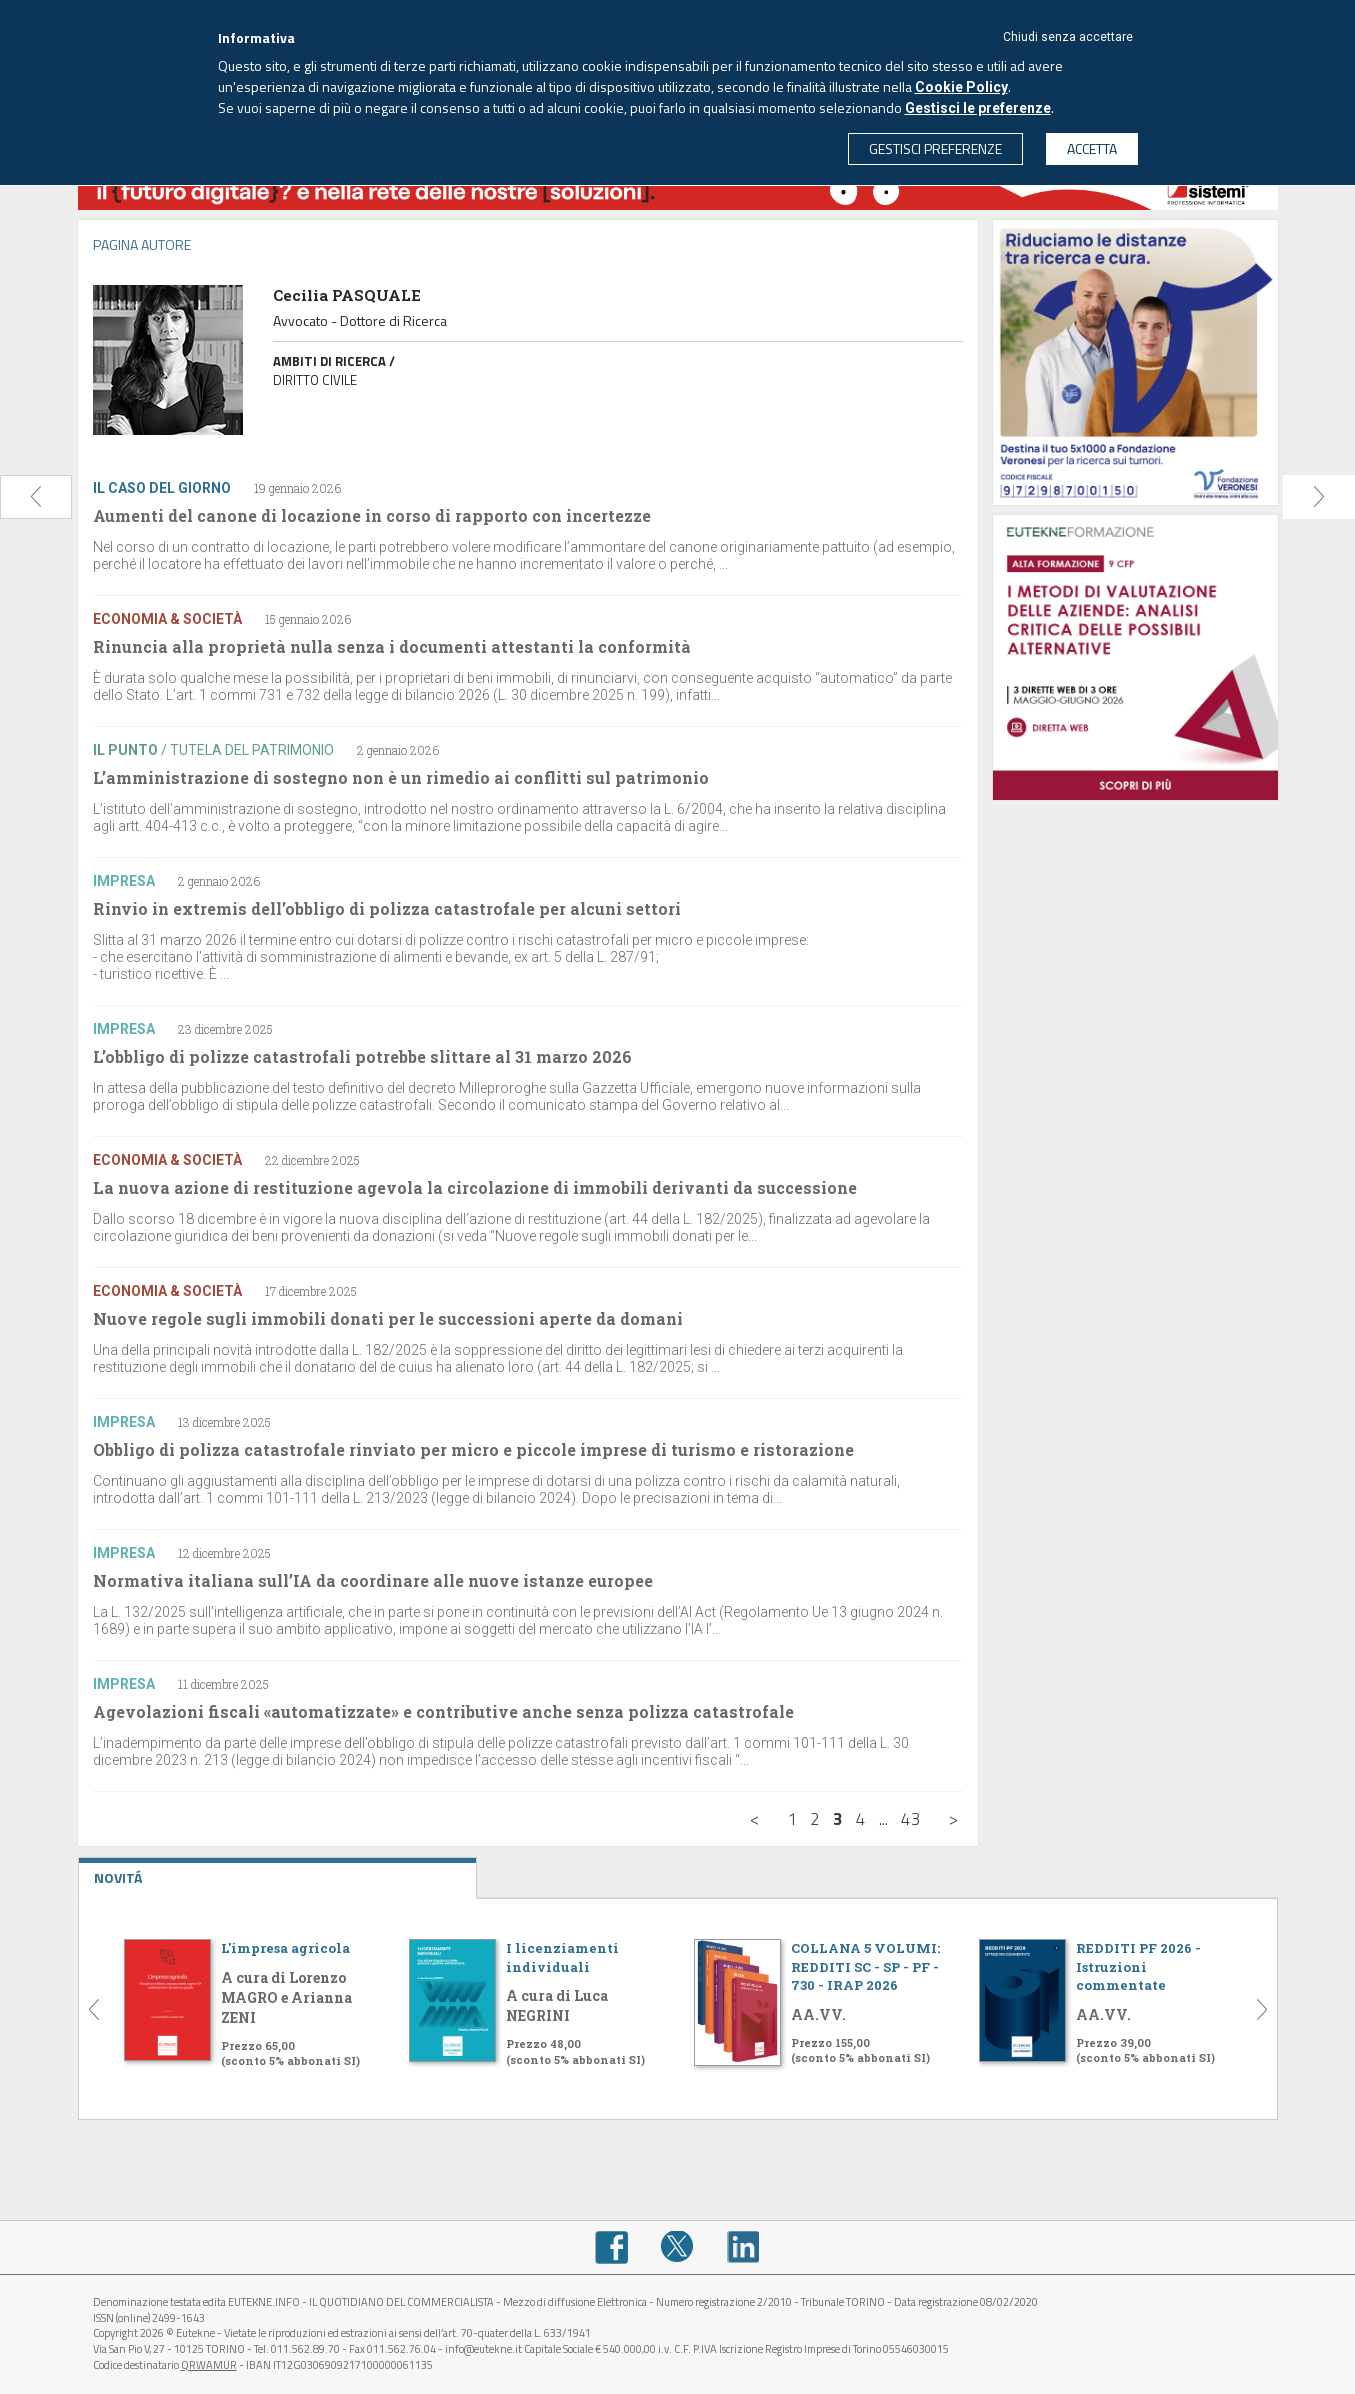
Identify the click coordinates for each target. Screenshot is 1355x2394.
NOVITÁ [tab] (278, 1873)
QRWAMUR (209, 2365)
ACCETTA (1092, 148)
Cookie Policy (961, 87)
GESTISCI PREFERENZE (935, 148)
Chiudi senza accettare (1068, 37)
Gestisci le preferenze (978, 108)
